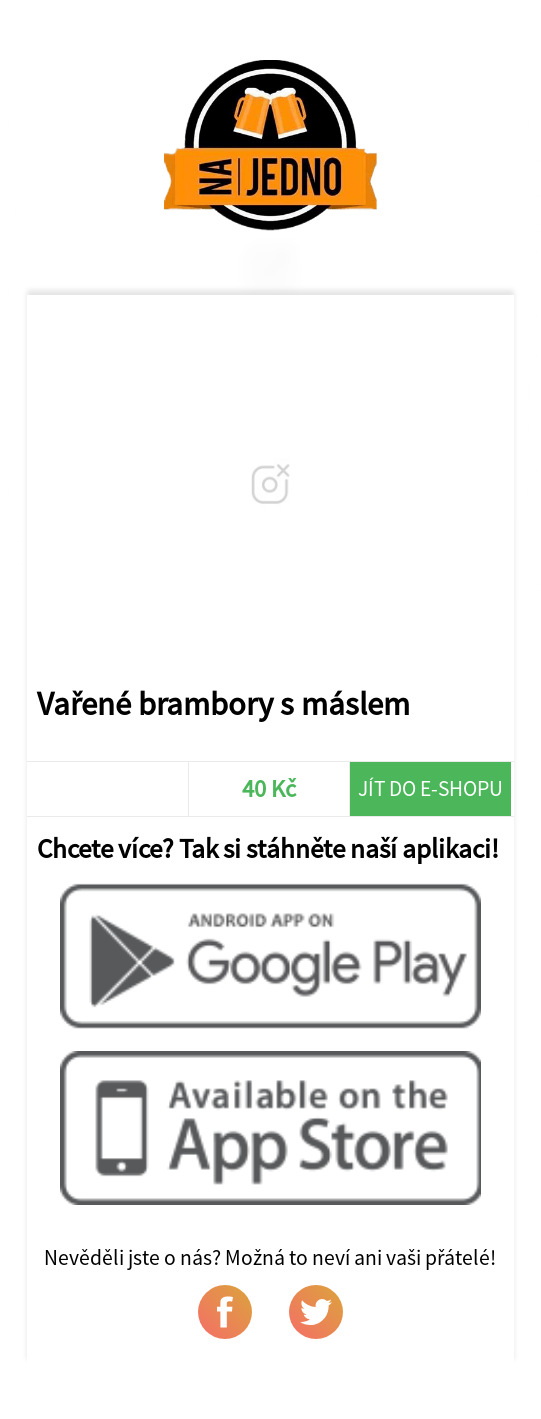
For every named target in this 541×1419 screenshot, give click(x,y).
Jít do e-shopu (430, 788)
